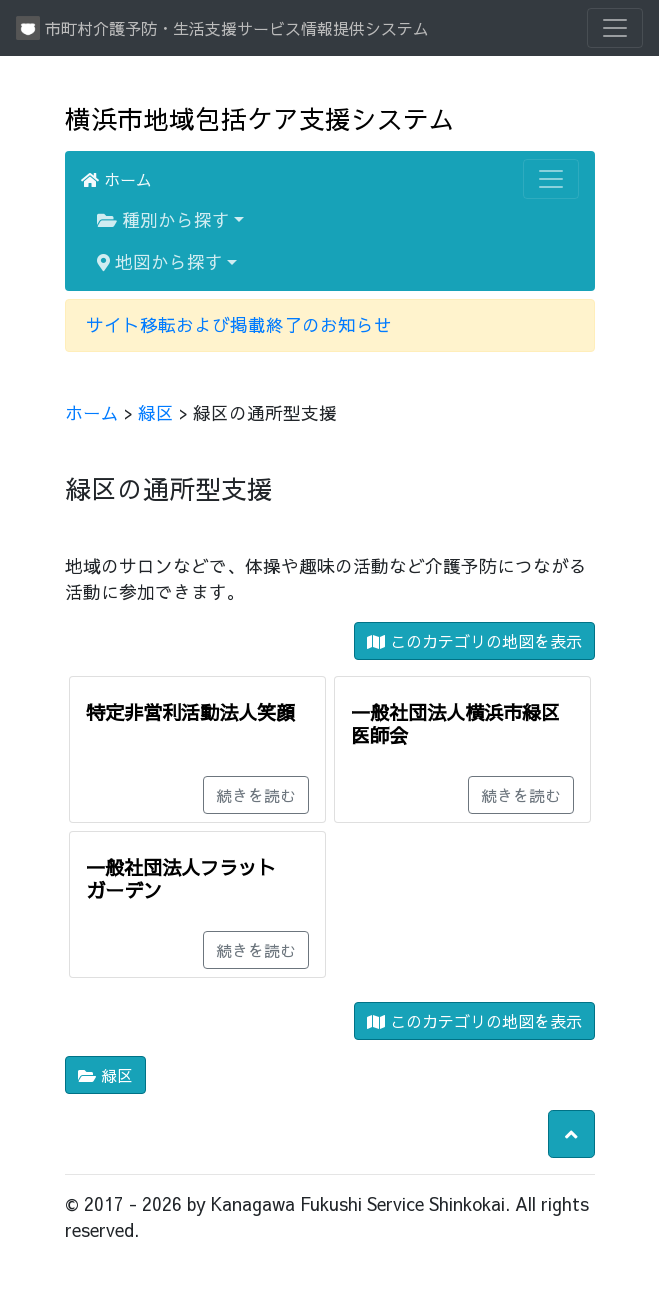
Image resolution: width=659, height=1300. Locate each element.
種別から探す (163, 219)
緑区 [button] (105, 1075)
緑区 (156, 412)
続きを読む (256, 795)
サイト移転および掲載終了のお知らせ (239, 324)
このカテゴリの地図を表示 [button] (474, 641)
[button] (571, 1134)
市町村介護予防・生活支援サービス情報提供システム (222, 28)
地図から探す (160, 261)
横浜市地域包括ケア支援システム (260, 118)
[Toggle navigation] (615, 28)
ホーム (116, 179)
